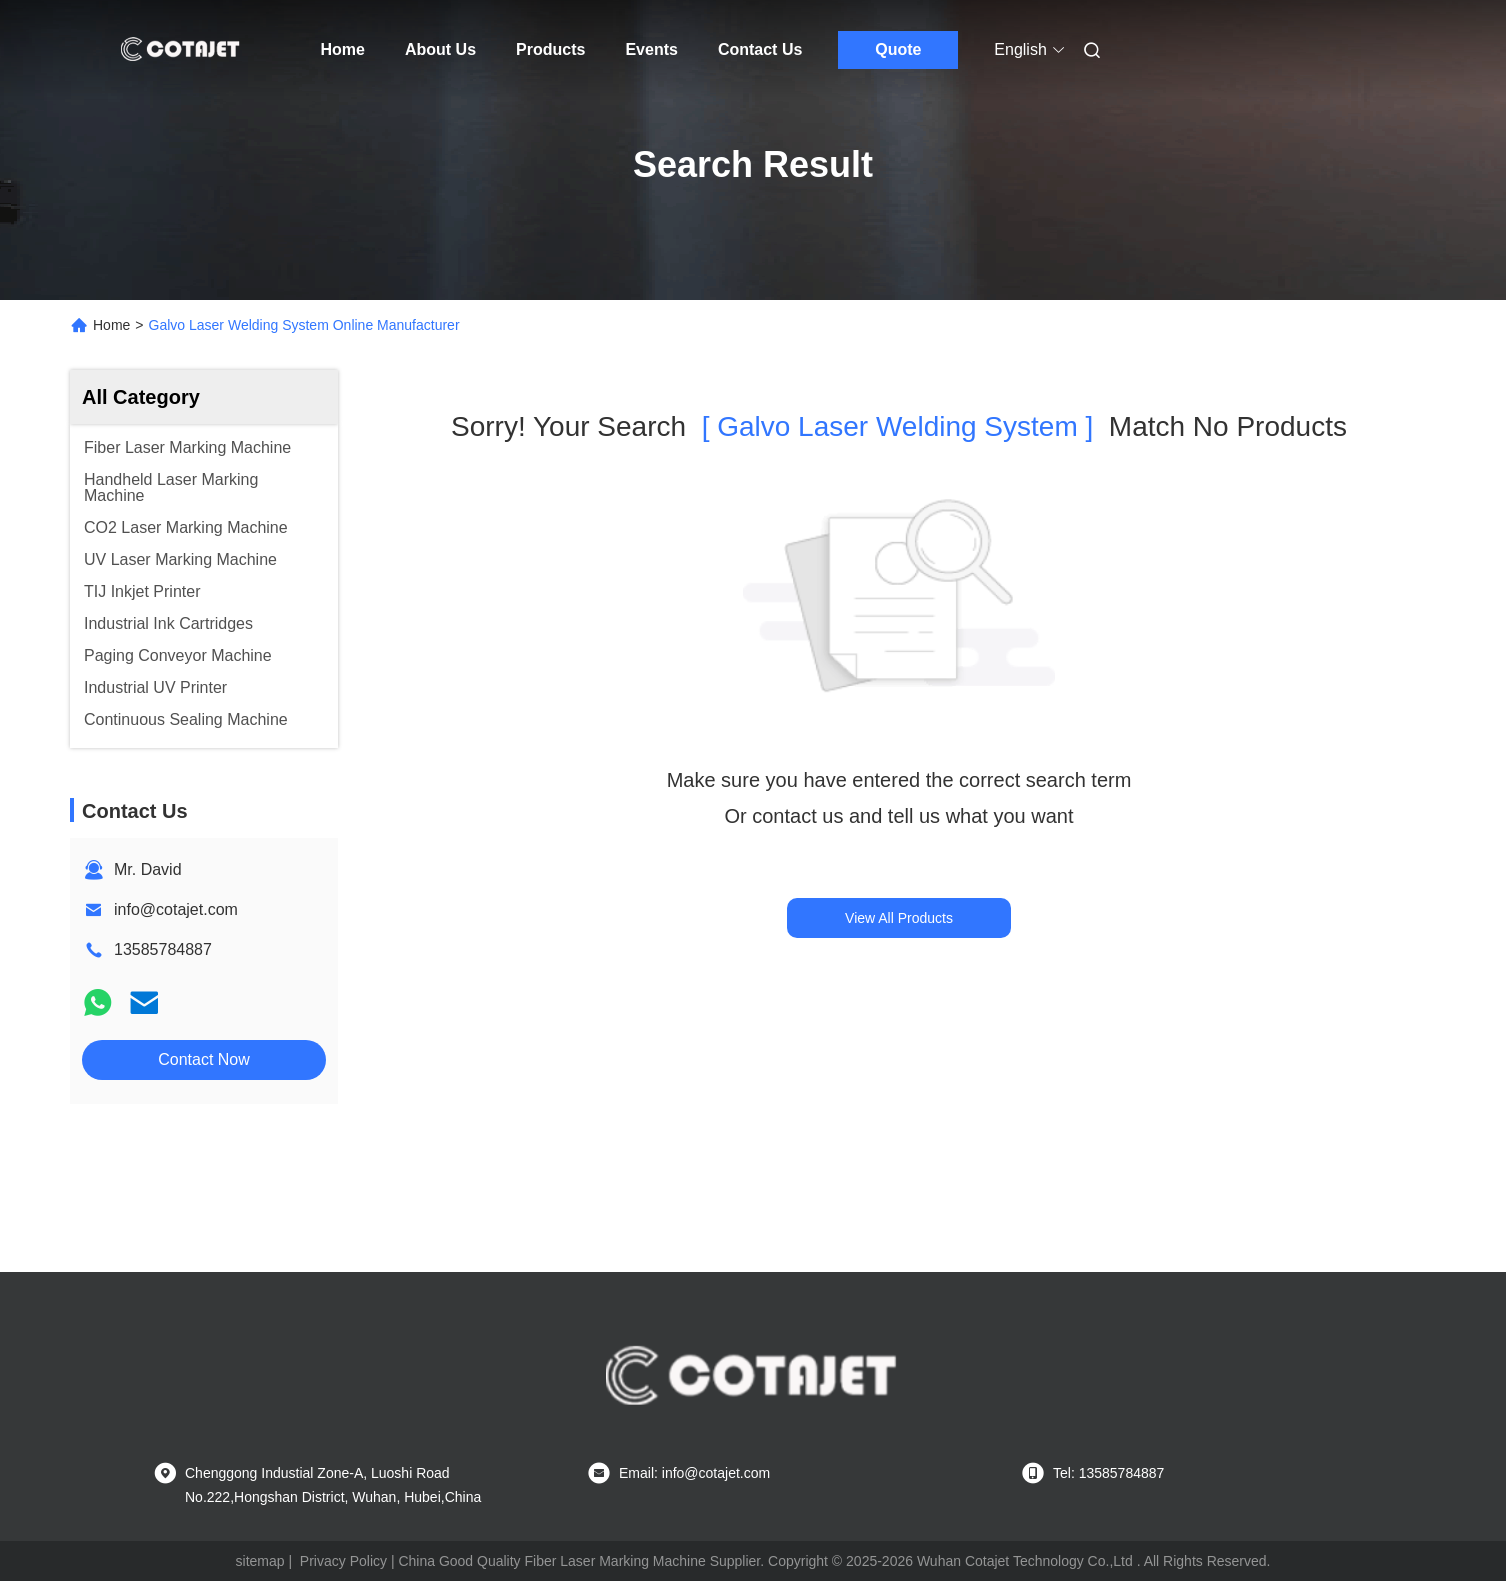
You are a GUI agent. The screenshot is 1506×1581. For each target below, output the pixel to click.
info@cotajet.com (176, 909)
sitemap (260, 1561)
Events (651, 49)
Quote (898, 49)
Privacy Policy (343, 1561)
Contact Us (760, 49)
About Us (440, 49)
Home (343, 49)
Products (550, 49)
